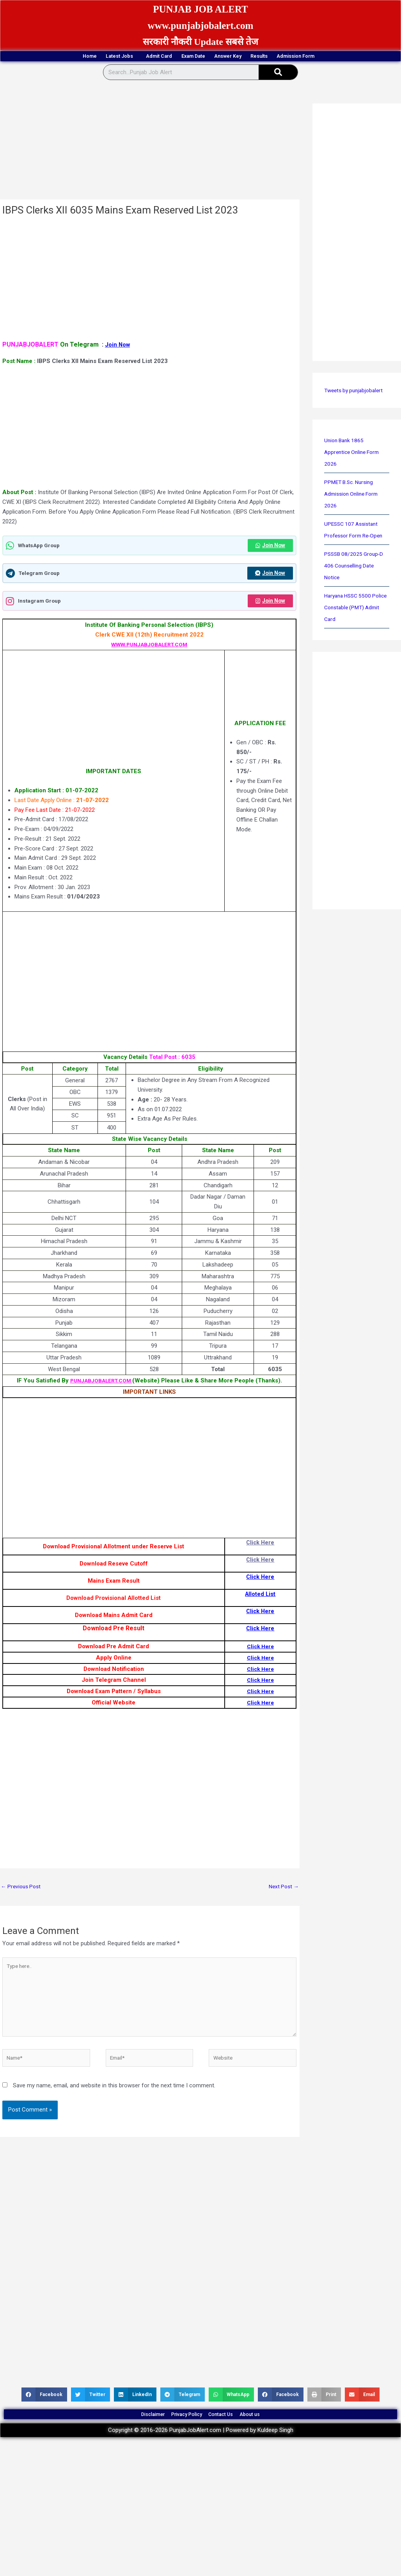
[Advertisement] (149, 143)
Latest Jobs (80, 57)
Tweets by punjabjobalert (356, 391)
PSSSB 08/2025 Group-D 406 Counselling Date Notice (355, 567)
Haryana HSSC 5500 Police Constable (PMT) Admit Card (354, 609)
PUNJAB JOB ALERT (200, 8)
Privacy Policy (180, 2432)
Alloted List (260, 1597)
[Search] (278, 73)
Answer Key (245, 56)
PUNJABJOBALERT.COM (101, 1384)
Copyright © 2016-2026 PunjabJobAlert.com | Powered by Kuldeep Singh (200, 2453)
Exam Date (190, 56)
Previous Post (22, 1890)
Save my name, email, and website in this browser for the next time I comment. (114, 2099)
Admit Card (137, 56)
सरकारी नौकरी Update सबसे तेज (200, 42)
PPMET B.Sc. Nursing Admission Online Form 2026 (354, 495)
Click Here (260, 1546)
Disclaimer (130, 2432)
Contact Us (230, 2432)
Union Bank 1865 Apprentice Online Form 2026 (354, 453)
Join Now (118, 345)
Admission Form (353, 57)
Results (295, 56)
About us (273, 2432)
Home (30, 56)
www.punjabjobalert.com (200, 25)
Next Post (282, 1890)
